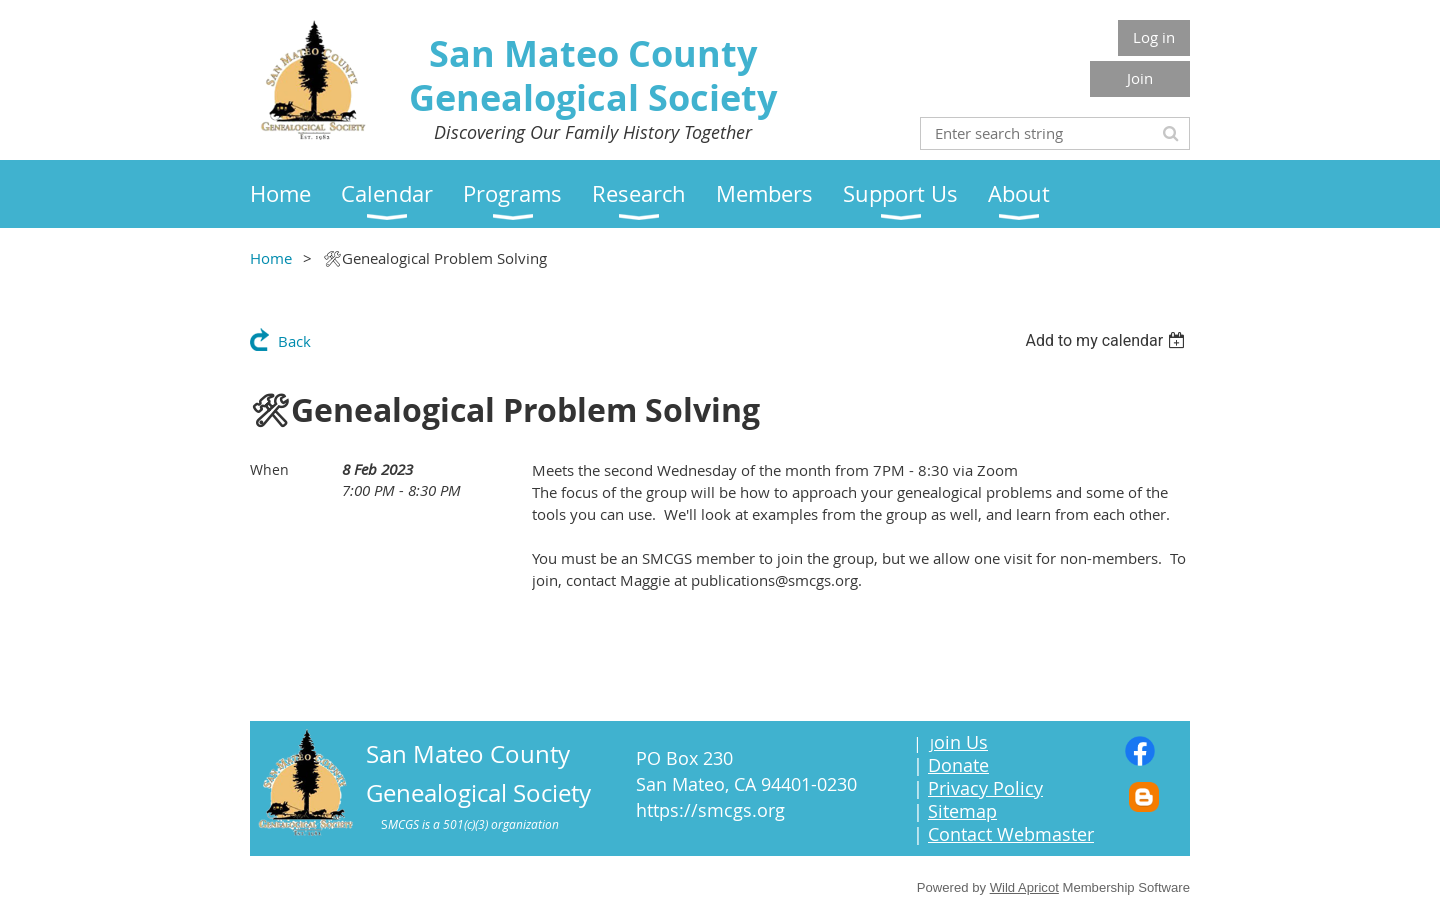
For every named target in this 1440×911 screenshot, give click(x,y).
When (269, 469)
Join (1140, 78)
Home (271, 258)
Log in (1154, 37)
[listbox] (1107, 340)
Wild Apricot (1024, 887)
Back (294, 341)
